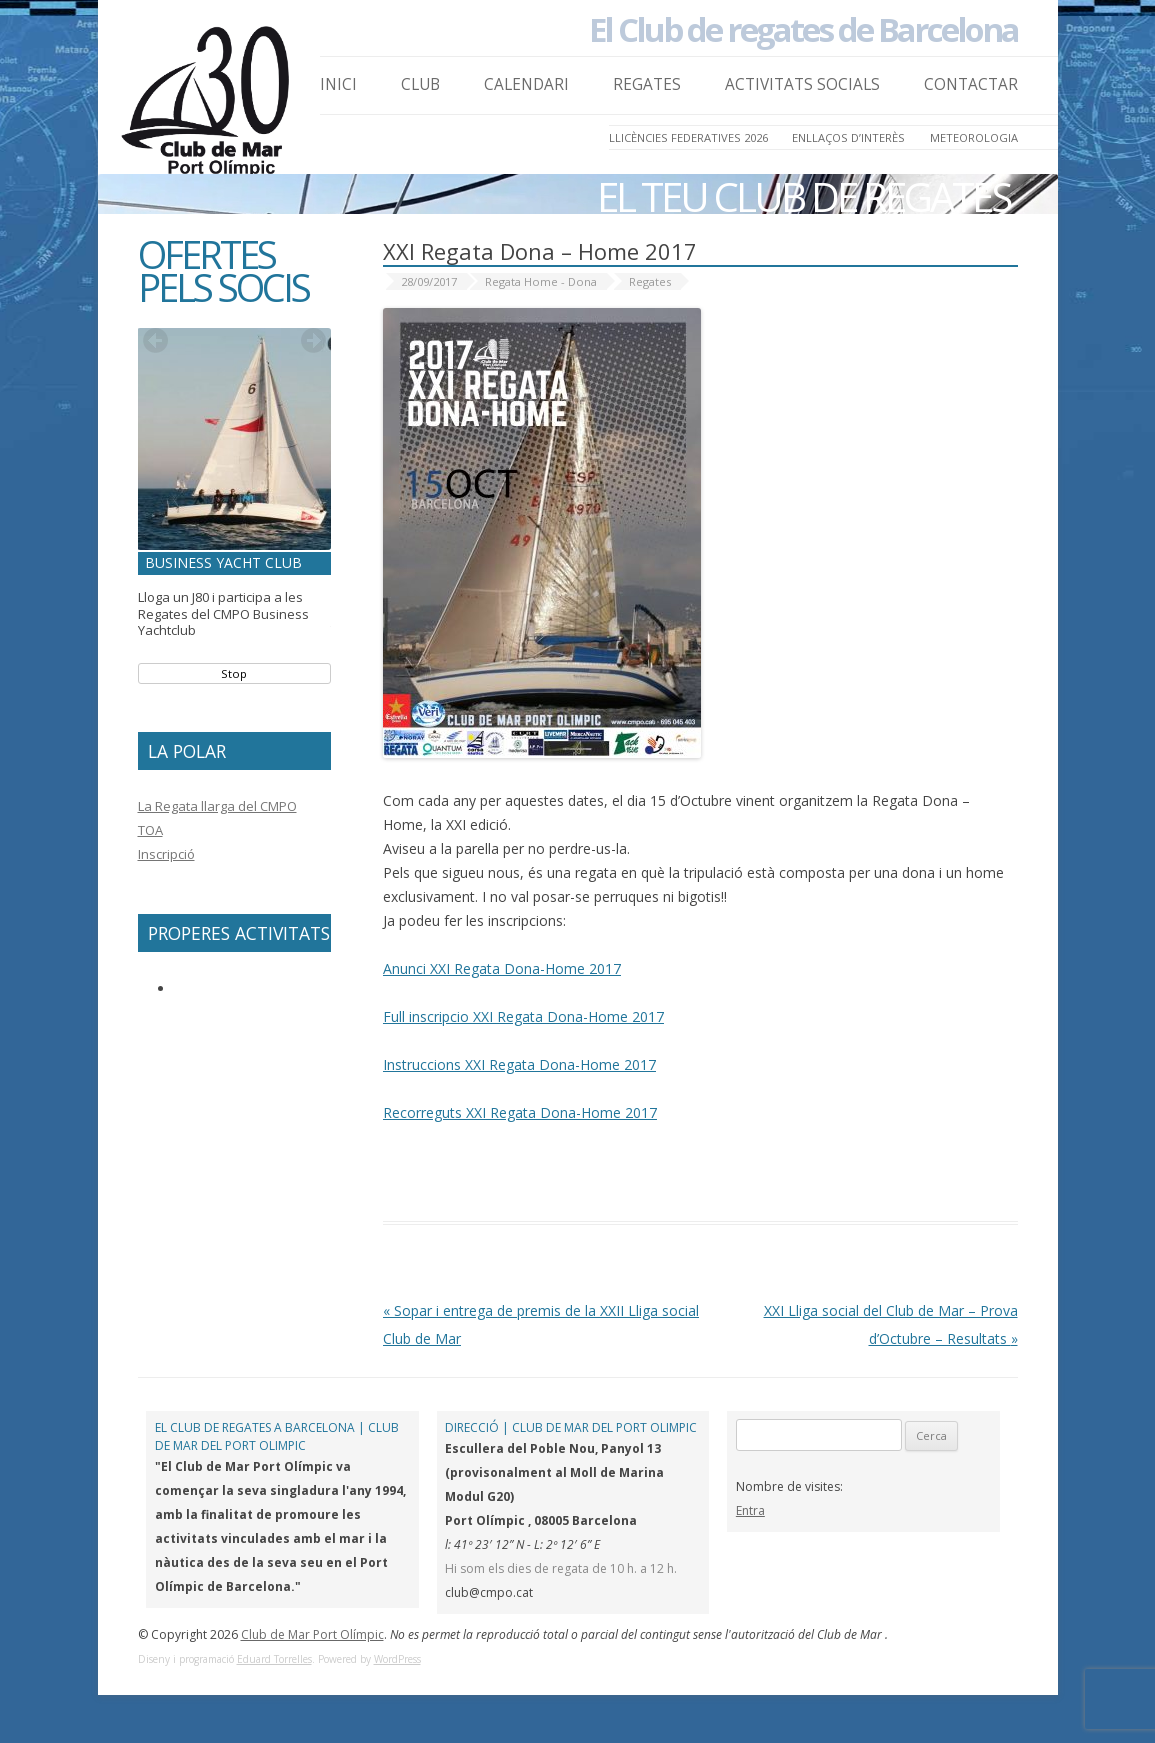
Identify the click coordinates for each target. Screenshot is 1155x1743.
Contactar (971, 84)
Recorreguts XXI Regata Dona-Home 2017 (520, 1112)
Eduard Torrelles (274, 1659)
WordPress (397, 1659)
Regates (647, 84)
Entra (750, 1510)
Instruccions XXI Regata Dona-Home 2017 (519, 1064)
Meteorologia (974, 137)
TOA (150, 830)
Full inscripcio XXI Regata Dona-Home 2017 (523, 1016)
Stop (234, 673)
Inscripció (166, 854)
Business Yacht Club (223, 562)
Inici (338, 84)
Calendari (526, 84)
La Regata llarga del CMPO (217, 806)
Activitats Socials (802, 84)
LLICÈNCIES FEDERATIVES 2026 (688, 137)
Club (420, 84)
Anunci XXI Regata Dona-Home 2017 (502, 968)
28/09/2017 (429, 281)
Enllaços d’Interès (848, 137)
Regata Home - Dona (541, 281)
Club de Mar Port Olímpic (312, 1634)
